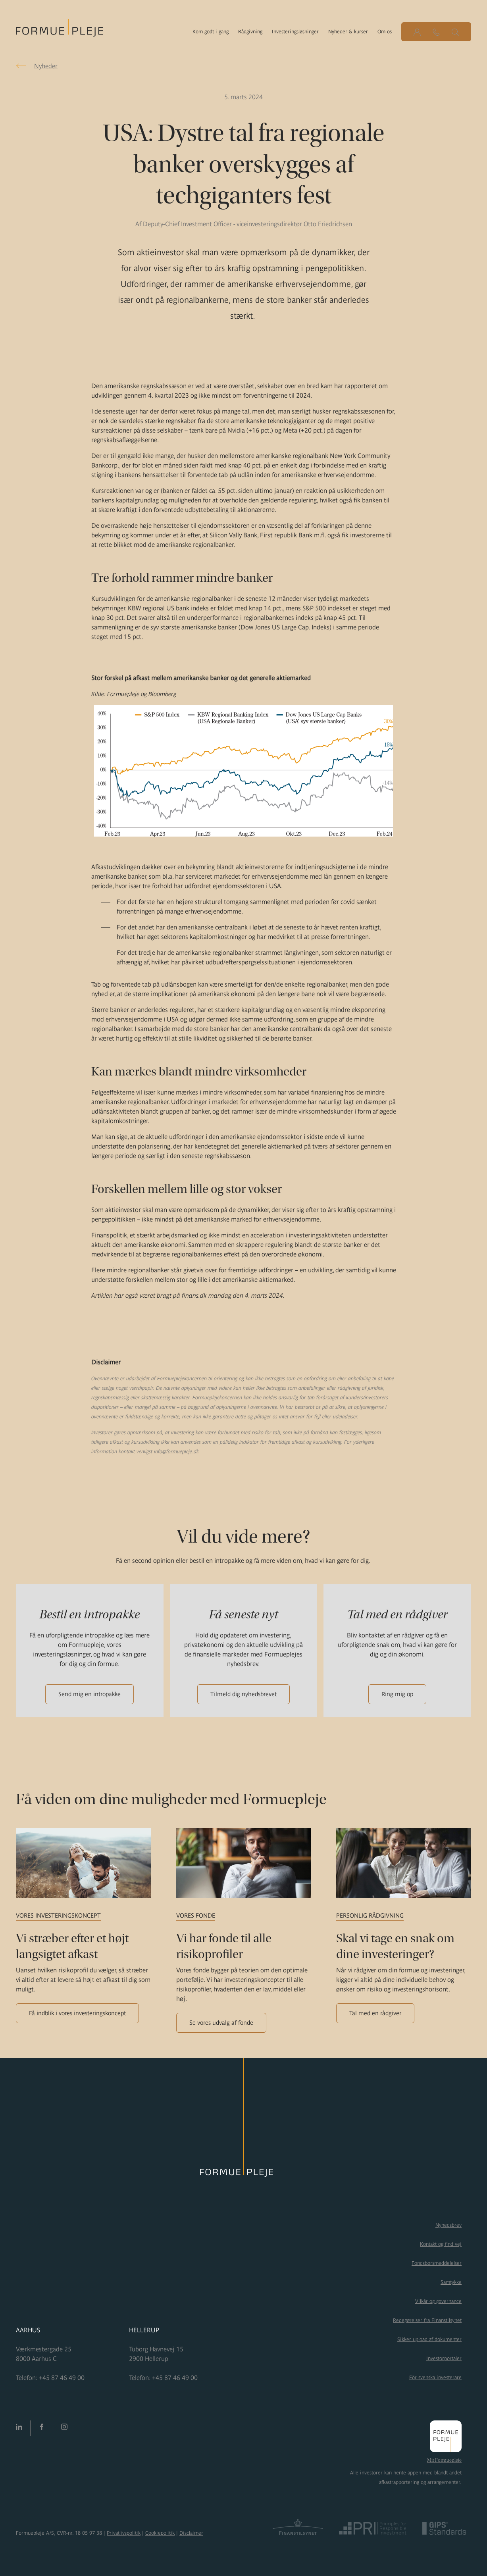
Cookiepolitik (160, 2533)
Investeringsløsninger (295, 32)
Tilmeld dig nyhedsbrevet (243, 1694)
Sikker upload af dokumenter (429, 2339)
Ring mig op (397, 1694)
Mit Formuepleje (444, 2460)
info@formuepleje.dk (176, 1451)
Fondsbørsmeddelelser (437, 2263)
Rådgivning (250, 32)
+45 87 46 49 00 (62, 2377)
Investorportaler (444, 2358)
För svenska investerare (435, 2377)
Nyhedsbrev (448, 2225)
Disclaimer (191, 2533)
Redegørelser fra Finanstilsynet (427, 2320)
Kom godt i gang (210, 32)
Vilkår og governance (438, 2301)
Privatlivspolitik (124, 2533)
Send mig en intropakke (89, 1694)
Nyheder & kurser (348, 32)
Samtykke (451, 2282)
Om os (384, 32)
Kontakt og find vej (441, 2244)
